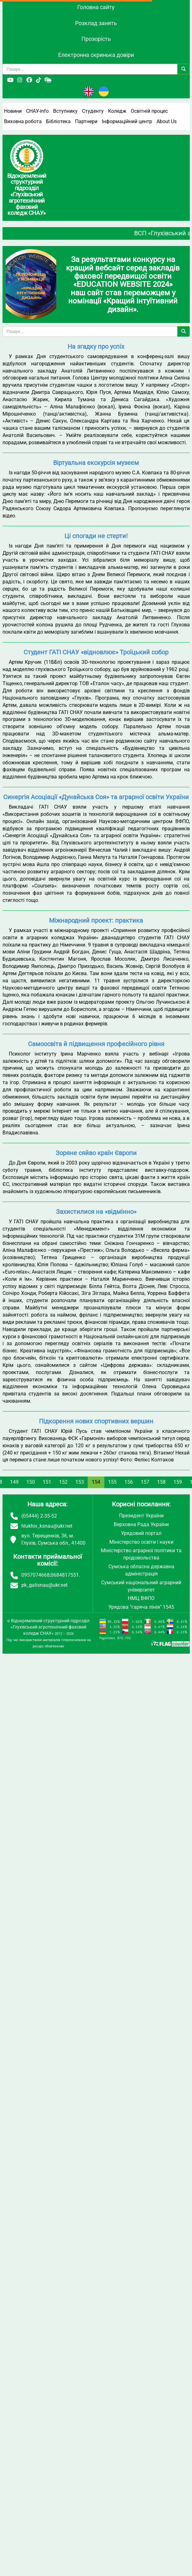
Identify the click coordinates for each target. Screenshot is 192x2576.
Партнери (86, 121)
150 (30, 1482)
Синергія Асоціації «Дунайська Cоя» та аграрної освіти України (96, 797)
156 (128, 1482)
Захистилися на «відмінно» (96, 1211)
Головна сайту (96, 7)
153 (79, 1482)
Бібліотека (58, 121)
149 (14, 1482)
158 (161, 1482)
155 (112, 1482)
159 (177, 1482)
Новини (13, 111)
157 (145, 1482)
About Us (166, 121)
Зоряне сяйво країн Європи (96, 1153)
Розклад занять (96, 23)
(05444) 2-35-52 (39, 1516)
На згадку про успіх (96, 346)
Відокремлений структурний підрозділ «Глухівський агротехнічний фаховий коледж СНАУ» (50, 1627)
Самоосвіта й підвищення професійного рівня (96, 1044)
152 (63, 1482)
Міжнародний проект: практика (96, 920)
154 (96, 1482)
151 (47, 1482)
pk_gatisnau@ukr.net (44, 1585)
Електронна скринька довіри (96, 55)
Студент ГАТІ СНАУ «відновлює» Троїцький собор (96, 652)
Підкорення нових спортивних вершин (96, 1421)
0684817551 (65, 1575)
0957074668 (35, 1575)
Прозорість (96, 38)
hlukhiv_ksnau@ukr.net (46, 1526)
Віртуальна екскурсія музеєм (96, 463)
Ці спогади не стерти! (96, 536)
